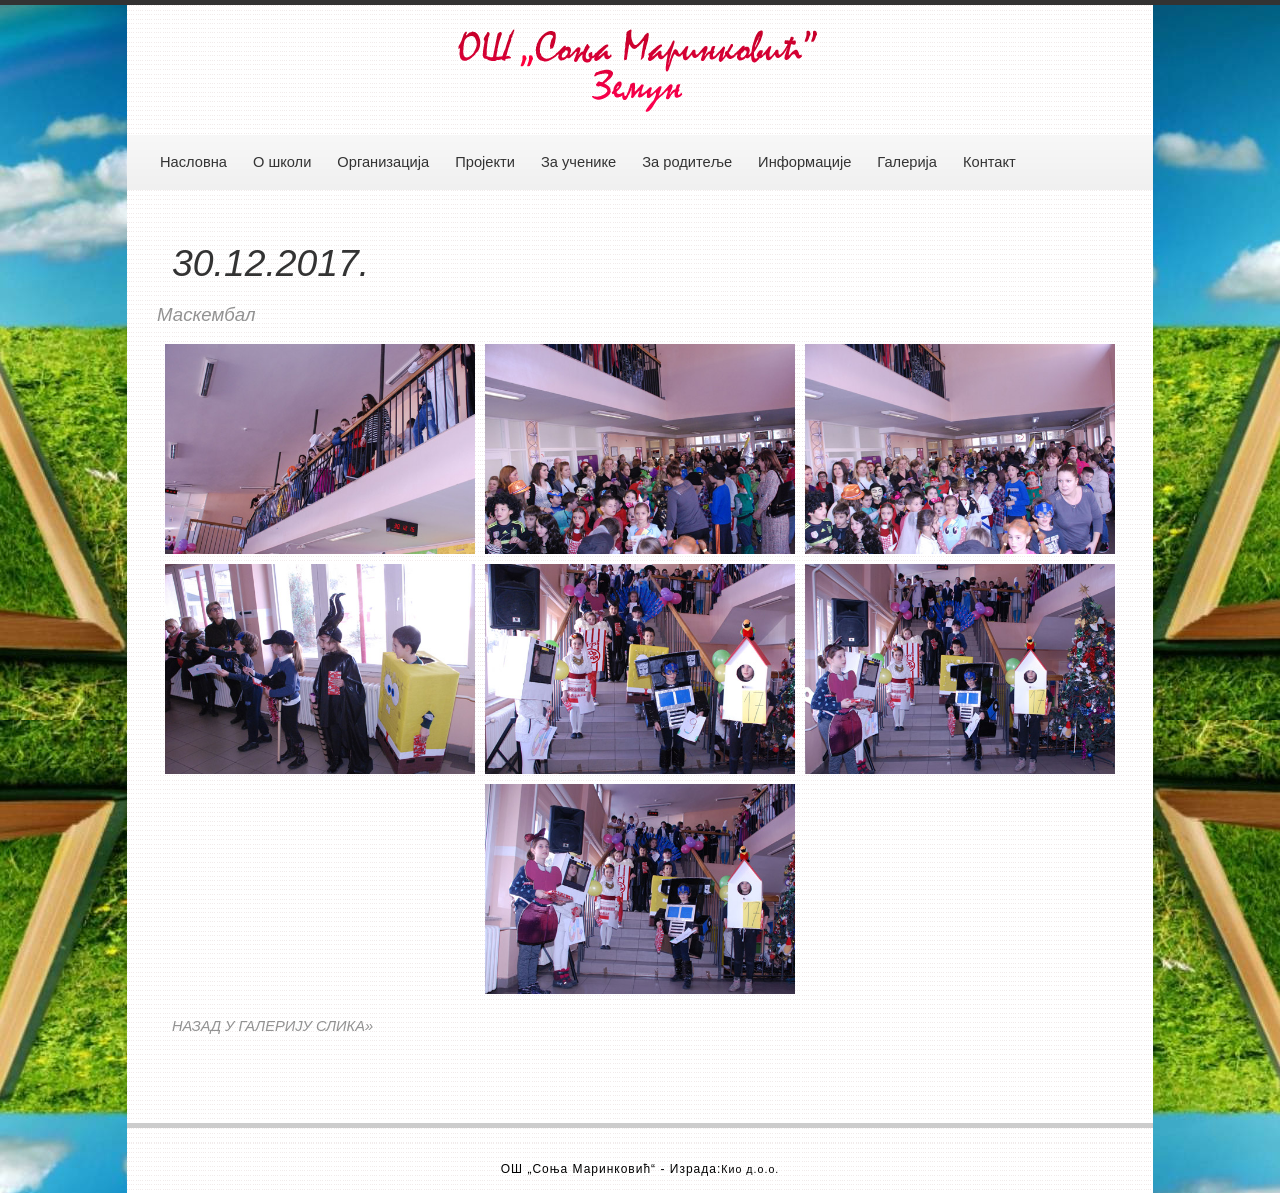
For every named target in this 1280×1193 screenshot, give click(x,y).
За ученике (578, 162)
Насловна (193, 162)
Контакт (989, 162)
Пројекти (485, 162)
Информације (804, 162)
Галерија (907, 162)
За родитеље (687, 162)
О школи (282, 162)
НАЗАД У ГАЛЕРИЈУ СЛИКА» (272, 1026)
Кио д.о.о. (750, 1169)
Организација (383, 162)
